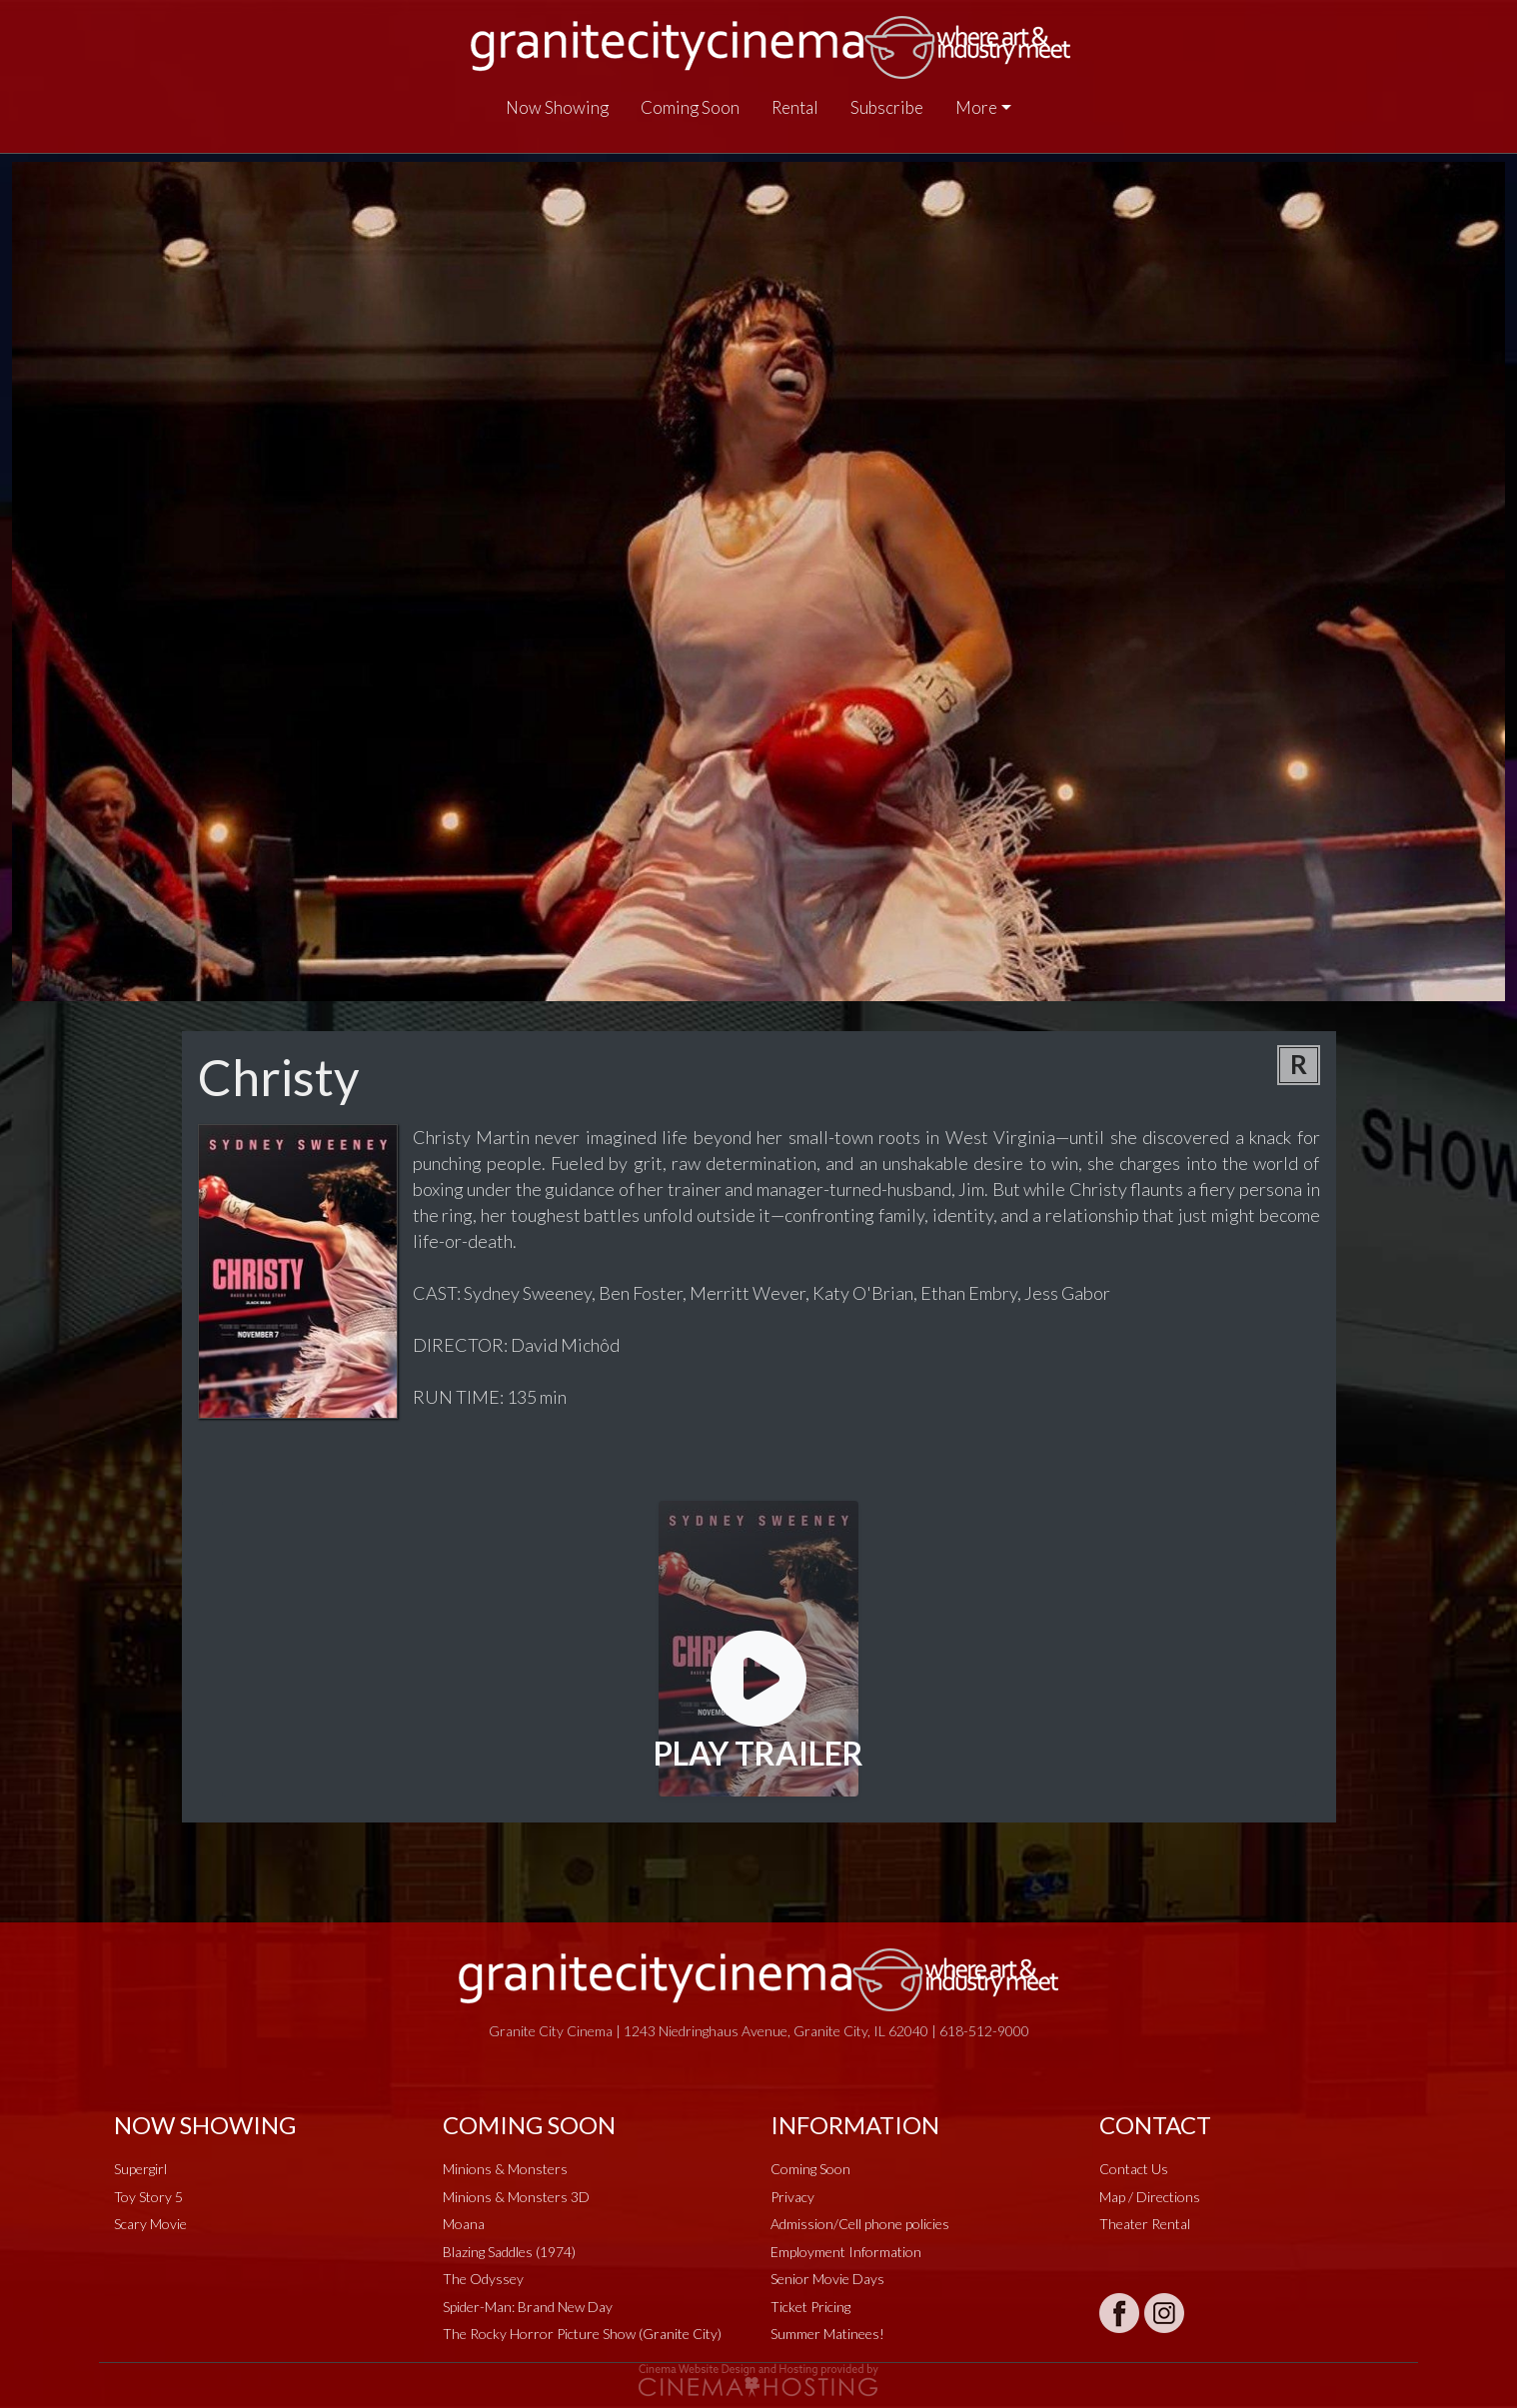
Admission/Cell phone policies (859, 2223)
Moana (464, 2223)
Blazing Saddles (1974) (509, 2251)
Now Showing (557, 107)
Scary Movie (150, 2223)
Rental (794, 107)
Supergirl (140, 2168)
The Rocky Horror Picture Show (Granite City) (582, 2333)
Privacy (792, 2196)
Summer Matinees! (827, 2333)
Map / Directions (1149, 2196)
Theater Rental (1144, 2223)
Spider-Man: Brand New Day (528, 2306)
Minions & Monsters (505, 2168)
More (976, 107)
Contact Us (1133, 2168)
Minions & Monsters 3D (516, 2196)
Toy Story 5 (148, 2196)
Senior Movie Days (827, 2278)
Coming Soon (690, 107)
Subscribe (886, 107)
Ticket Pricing (810, 2306)
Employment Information (845, 2251)
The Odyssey (483, 2278)
